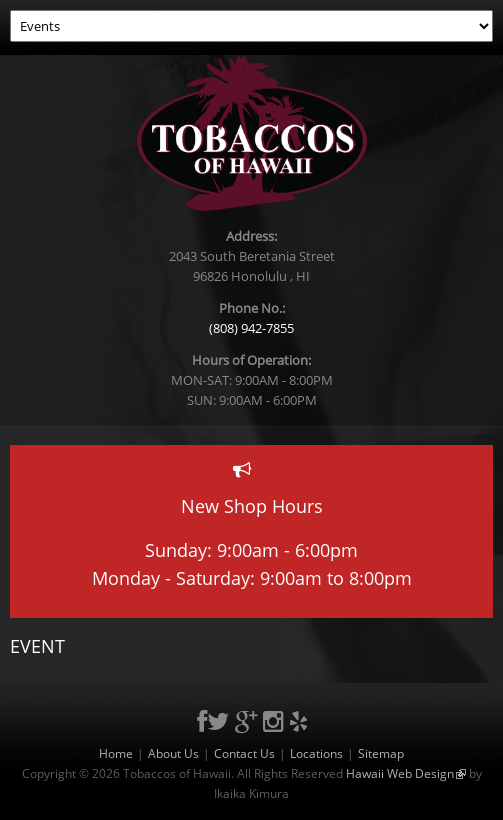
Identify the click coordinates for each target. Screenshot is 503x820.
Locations (316, 753)
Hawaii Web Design (406, 773)
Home (116, 753)
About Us (173, 753)
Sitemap (381, 753)
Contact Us (244, 753)
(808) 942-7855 (251, 328)
